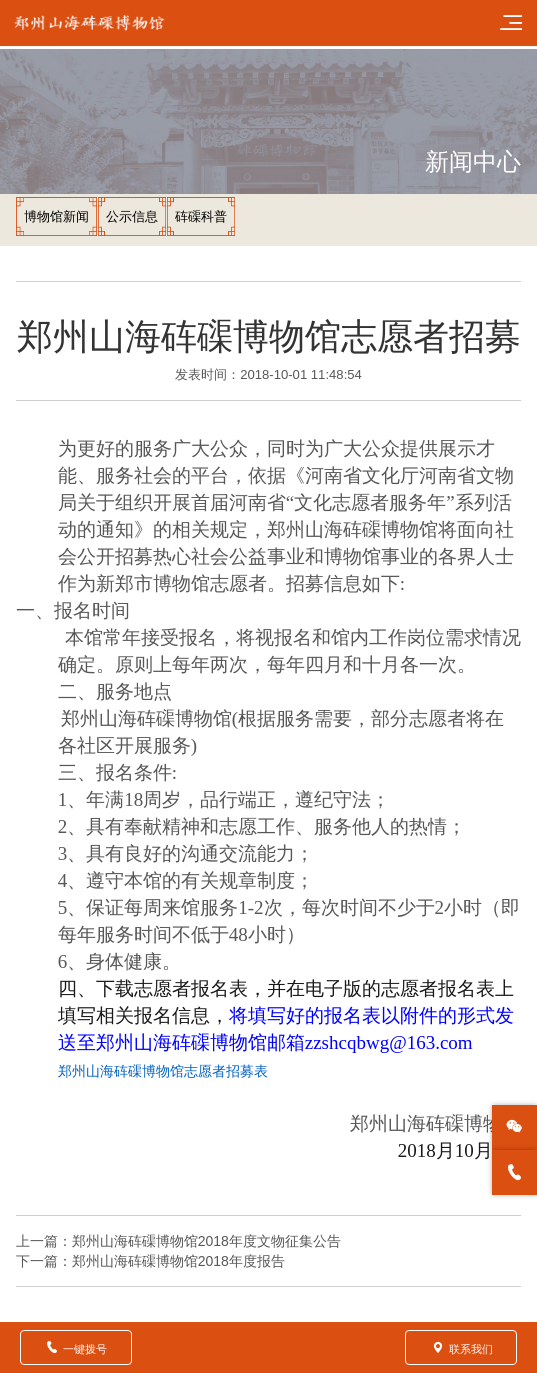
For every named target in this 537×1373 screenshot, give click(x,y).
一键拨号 (75, 1347)
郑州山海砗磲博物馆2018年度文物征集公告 (206, 1241)
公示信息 (132, 216)
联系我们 (461, 1347)
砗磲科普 (201, 216)
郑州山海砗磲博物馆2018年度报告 (178, 1261)
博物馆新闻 (56, 216)
